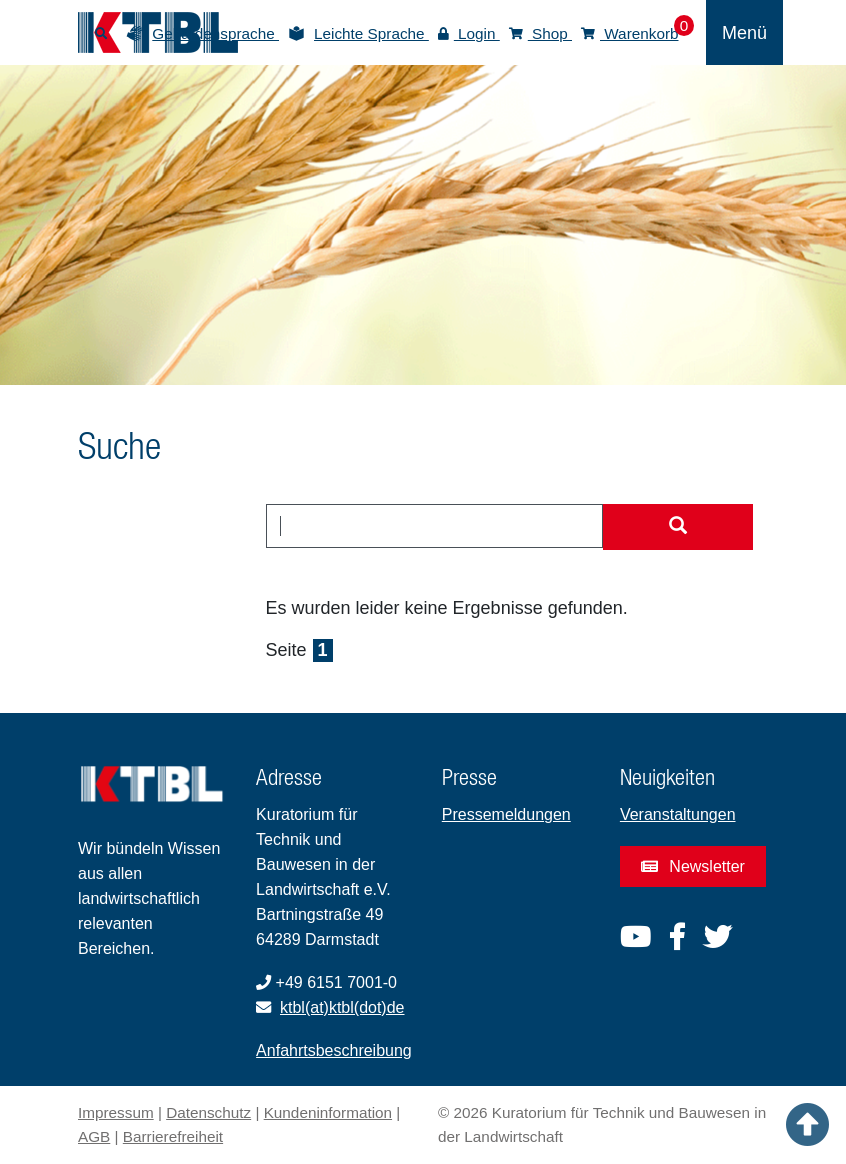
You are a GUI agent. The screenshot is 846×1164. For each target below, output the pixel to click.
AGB (94, 1136)
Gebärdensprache (215, 33)
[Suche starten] (678, 527)
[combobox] (435, 526)
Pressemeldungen (506, 814)
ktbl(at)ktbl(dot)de (342, 1007)
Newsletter (693, 866)
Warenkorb (630, 33)
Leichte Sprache (371, 33)
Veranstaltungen (678, 814)
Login (469, 33)
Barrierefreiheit (173, 1136)
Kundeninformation (328, 1112)
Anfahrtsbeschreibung (334, 1050)
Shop (540, 33)
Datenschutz (208, 1112)
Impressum (116, 1112)
